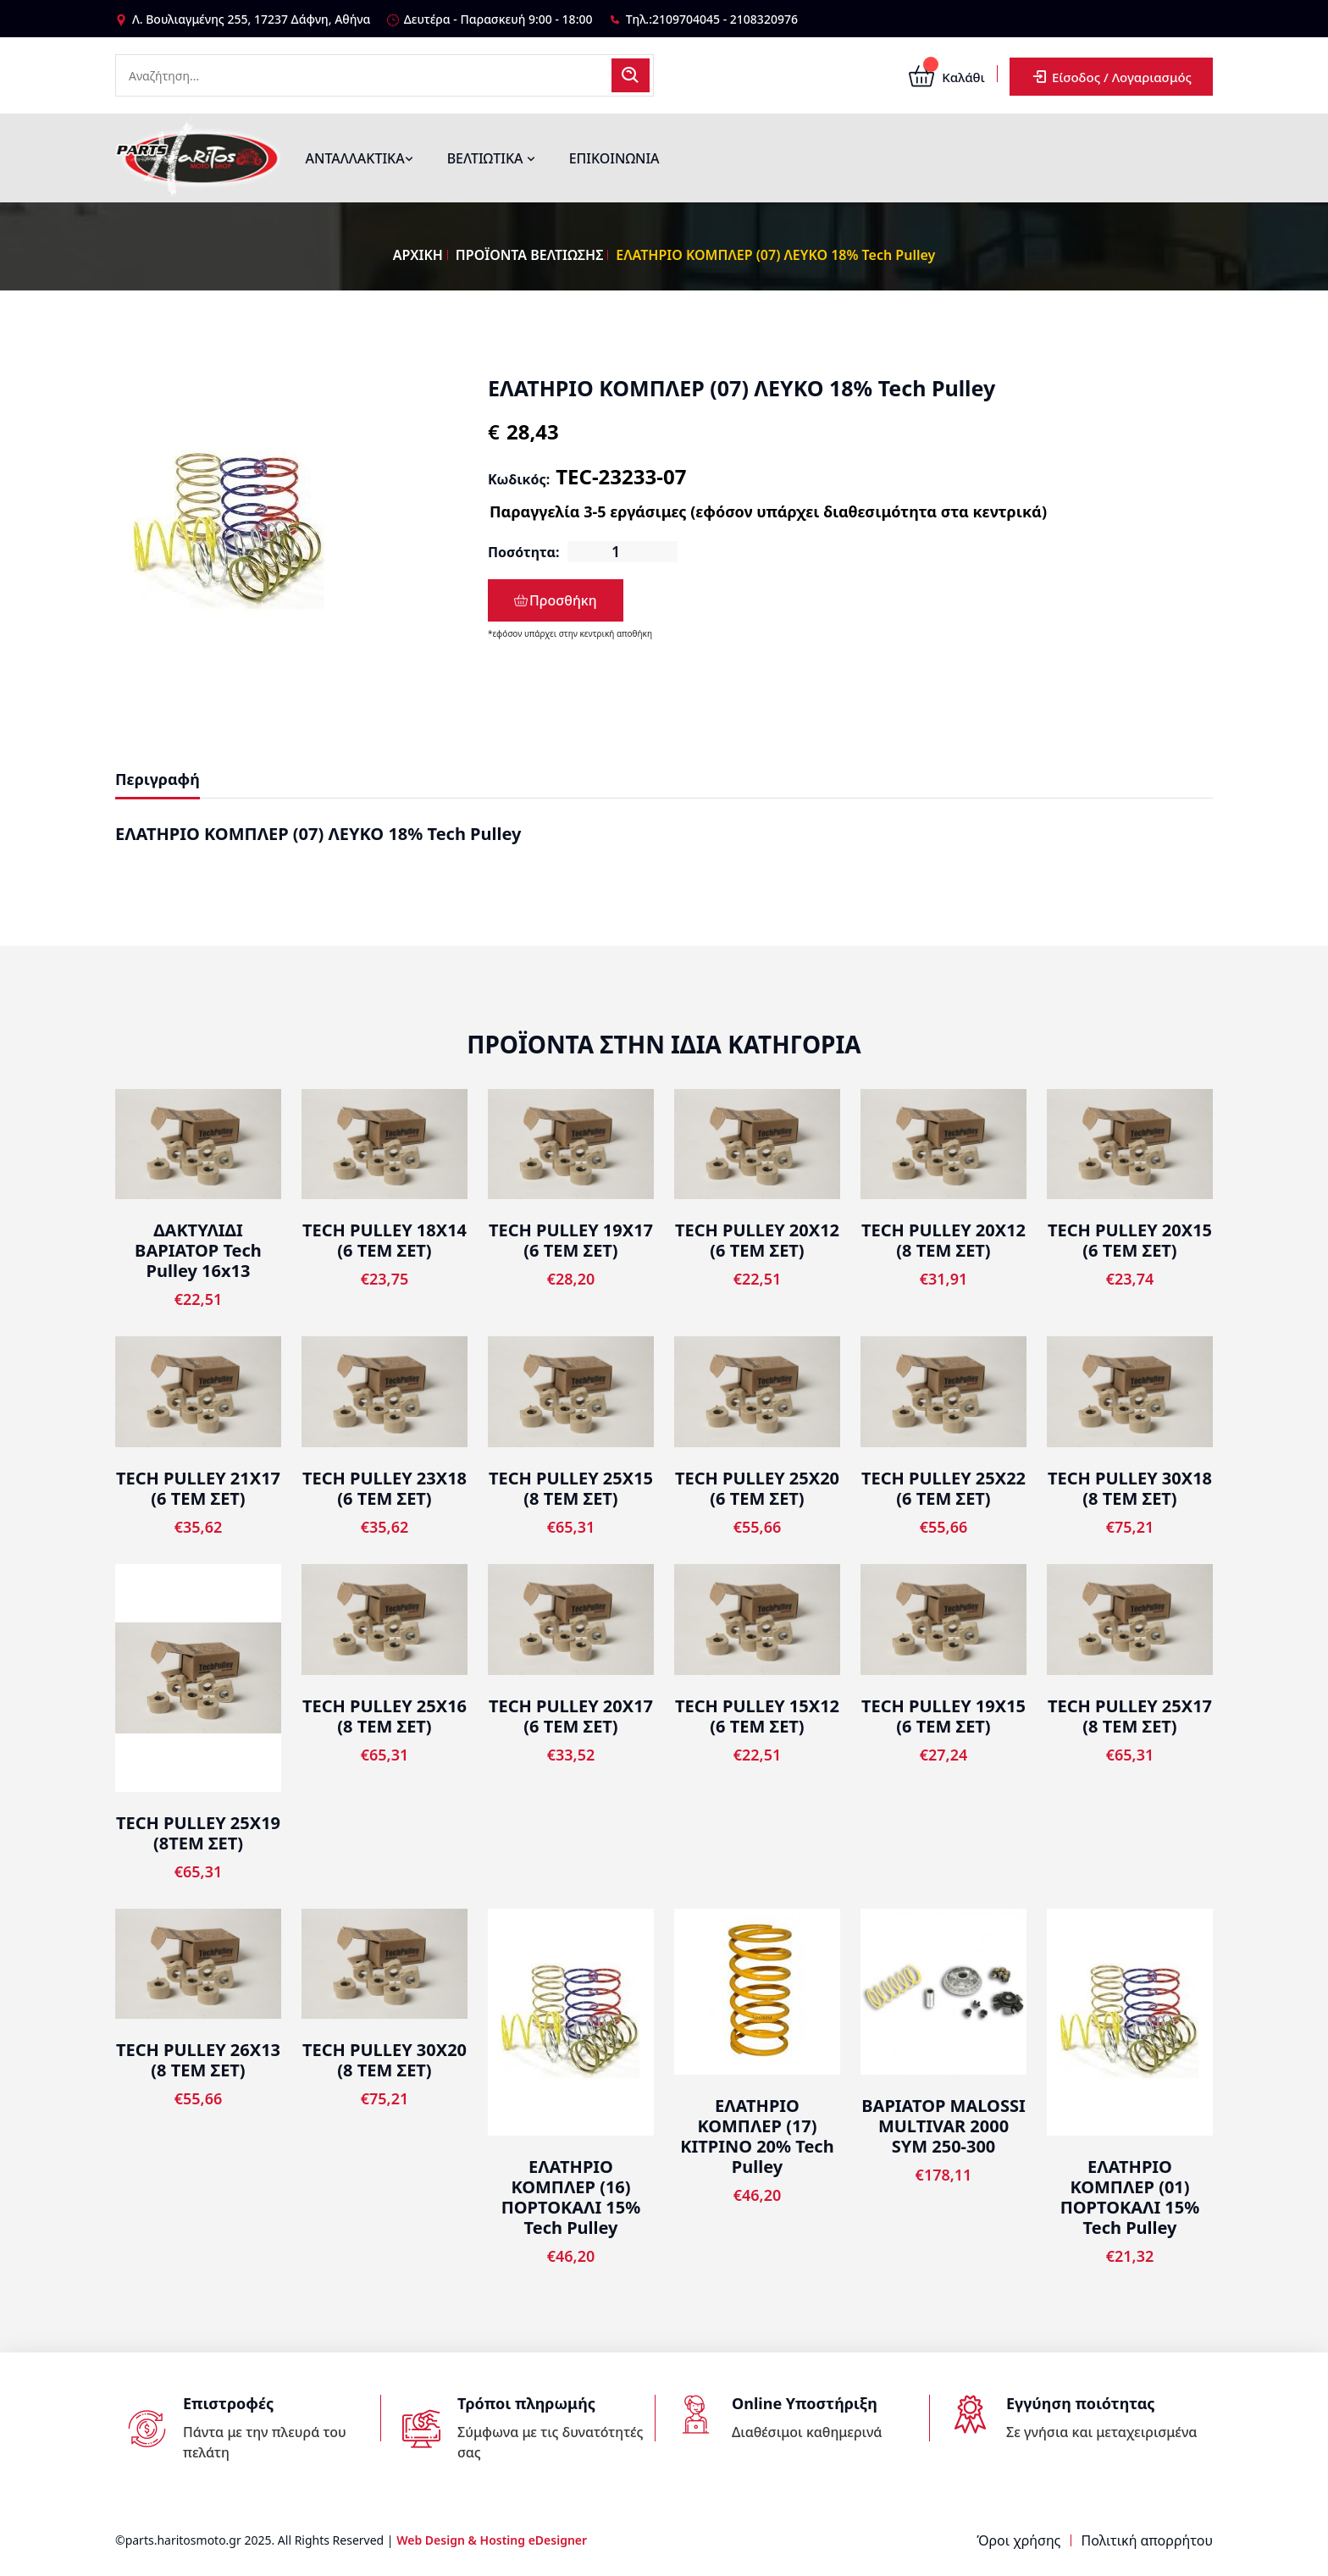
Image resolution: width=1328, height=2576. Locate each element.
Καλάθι (946, 77)
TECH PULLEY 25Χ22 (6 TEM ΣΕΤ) (943, 1488)
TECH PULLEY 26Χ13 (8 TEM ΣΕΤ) (198, 2059)
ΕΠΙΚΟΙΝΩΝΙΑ (614, 158)
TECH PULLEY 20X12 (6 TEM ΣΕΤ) (757, 1240)
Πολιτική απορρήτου (1147, 2540)
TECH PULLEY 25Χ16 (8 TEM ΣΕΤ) (384, 1716)
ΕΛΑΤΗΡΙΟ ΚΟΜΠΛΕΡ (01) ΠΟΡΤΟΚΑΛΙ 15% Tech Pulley (1130, 2197)
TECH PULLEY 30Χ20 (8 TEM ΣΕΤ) (384, 2059)
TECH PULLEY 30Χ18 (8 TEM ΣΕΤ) (1130, 1488)
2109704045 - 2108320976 (725, 19)
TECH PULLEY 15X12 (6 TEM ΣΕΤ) (757, 1716)
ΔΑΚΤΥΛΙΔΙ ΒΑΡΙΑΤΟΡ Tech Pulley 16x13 (198, 1250)
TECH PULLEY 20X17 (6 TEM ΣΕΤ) (571, 1716)
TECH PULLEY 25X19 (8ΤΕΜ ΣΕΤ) (198, 1833)
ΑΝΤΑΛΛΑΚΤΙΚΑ (359, 158)
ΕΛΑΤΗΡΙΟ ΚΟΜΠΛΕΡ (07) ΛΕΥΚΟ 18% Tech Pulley (775, 255)
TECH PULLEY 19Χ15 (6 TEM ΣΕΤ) (943, 1716)
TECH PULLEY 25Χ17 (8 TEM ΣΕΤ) (1130, 1716)
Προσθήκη (555, 600)
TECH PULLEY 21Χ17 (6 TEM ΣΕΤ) (198, 1488)
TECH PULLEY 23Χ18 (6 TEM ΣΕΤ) (384, 1488)
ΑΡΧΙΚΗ (418, 255)
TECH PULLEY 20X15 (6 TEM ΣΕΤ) (1130, 1240)
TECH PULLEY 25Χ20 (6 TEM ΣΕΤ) (757, 1488)
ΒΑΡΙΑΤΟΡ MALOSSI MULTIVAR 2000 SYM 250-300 (943, 2126)
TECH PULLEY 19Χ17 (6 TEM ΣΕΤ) (571, 1240)
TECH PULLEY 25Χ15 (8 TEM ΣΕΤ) (571, 1488)
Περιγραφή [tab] (157, 779)
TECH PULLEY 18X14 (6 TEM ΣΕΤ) (384, 1240)
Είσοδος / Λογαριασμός (1111, 77)
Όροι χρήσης (1018, 2540)
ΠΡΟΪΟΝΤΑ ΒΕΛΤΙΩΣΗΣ (530, 255)
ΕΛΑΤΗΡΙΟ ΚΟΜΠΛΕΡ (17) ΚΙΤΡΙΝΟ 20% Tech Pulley (756, 2136)
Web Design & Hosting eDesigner (491, 2540)
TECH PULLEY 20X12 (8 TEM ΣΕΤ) (943, 1240)
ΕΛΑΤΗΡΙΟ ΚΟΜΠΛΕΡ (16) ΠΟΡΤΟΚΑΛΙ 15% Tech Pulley (571, 2197)
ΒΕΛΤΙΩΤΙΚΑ (491, 158)
